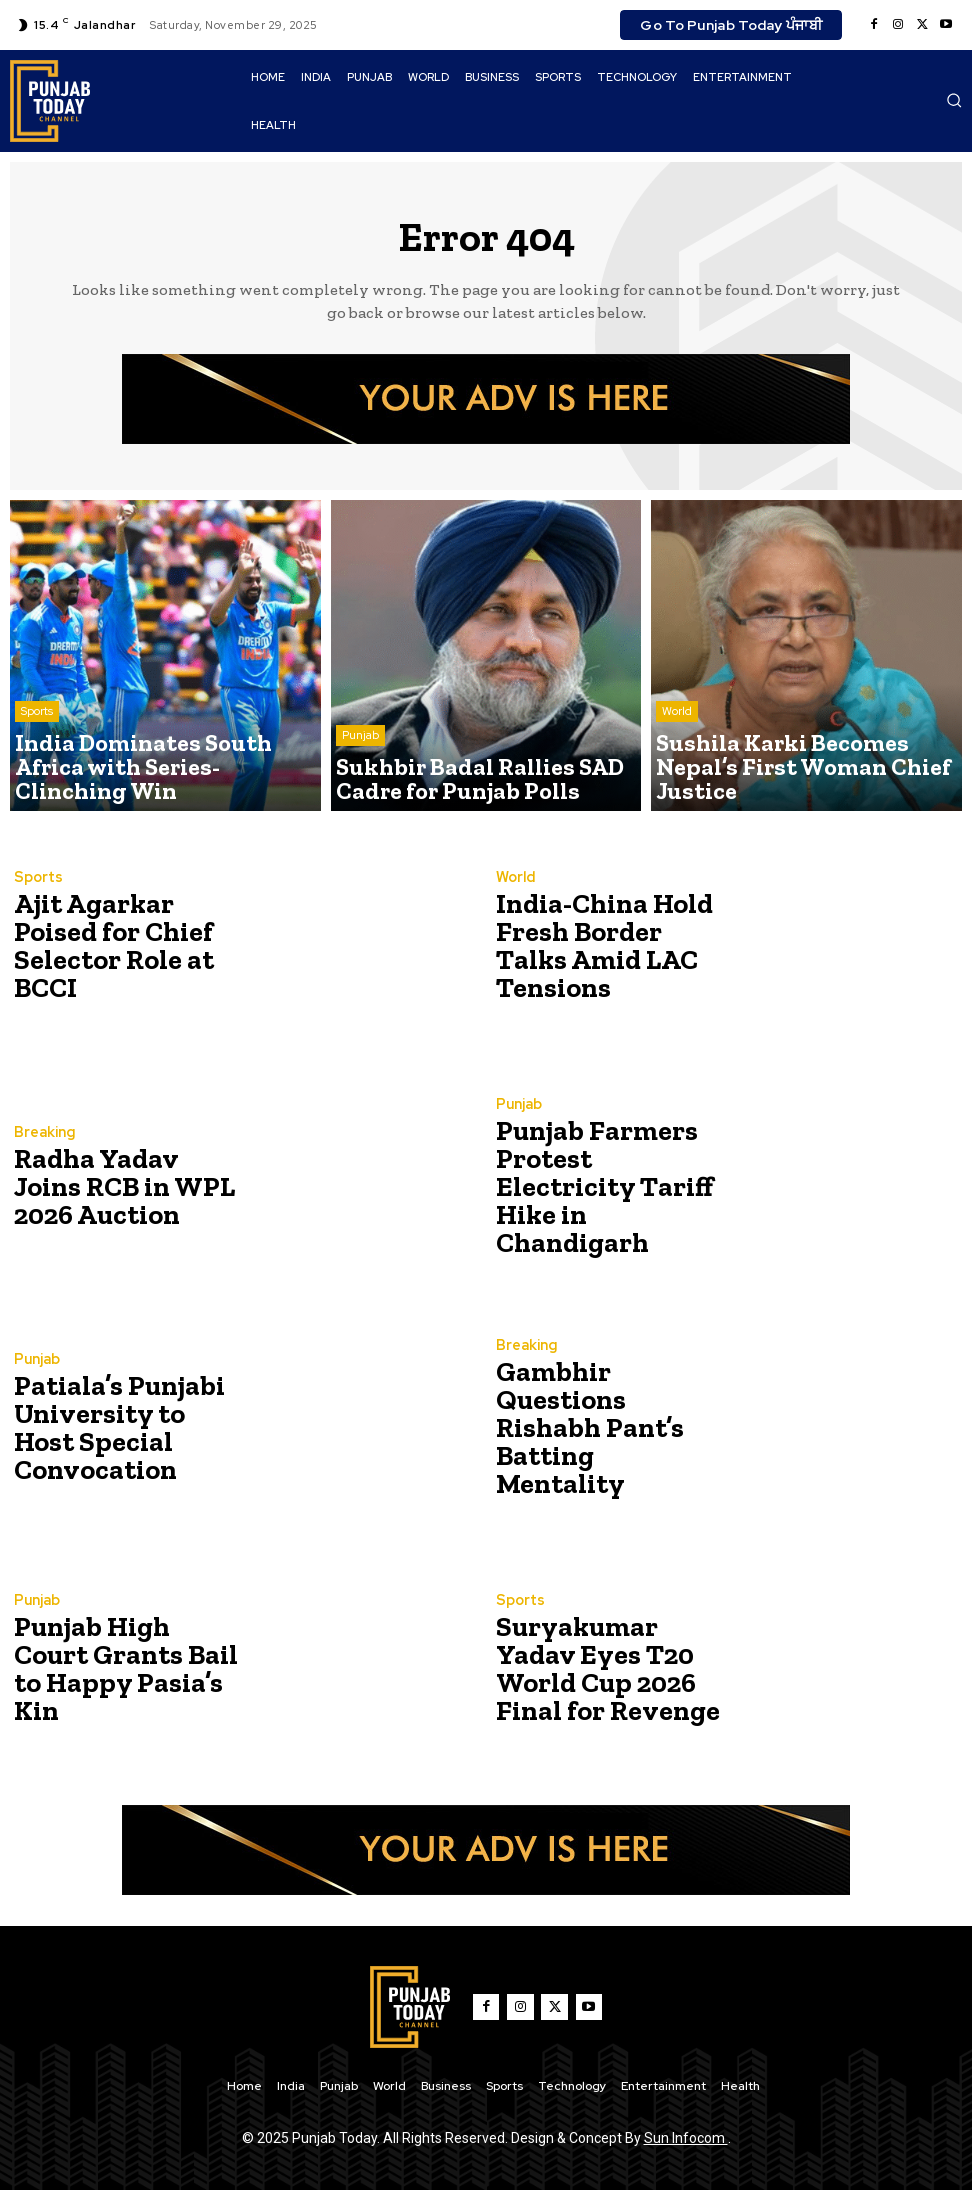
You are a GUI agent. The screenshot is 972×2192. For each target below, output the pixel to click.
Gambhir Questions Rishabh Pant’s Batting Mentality (605, 1428)
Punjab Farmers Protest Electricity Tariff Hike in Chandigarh (600, 1187)
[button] (954, 100)
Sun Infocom (686, 2140)
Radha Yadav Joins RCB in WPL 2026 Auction (117, 1187)
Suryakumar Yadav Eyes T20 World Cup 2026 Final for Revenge (607, 1669)
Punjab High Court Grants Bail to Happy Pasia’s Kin (118, 1669)
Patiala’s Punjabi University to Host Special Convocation (117, 1428)
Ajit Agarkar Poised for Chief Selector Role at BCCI (122, 946)
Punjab (360, 752)
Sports (37, 752)
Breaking (43, 1139)
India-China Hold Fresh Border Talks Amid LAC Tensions (604, 946)
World (677, 752)
